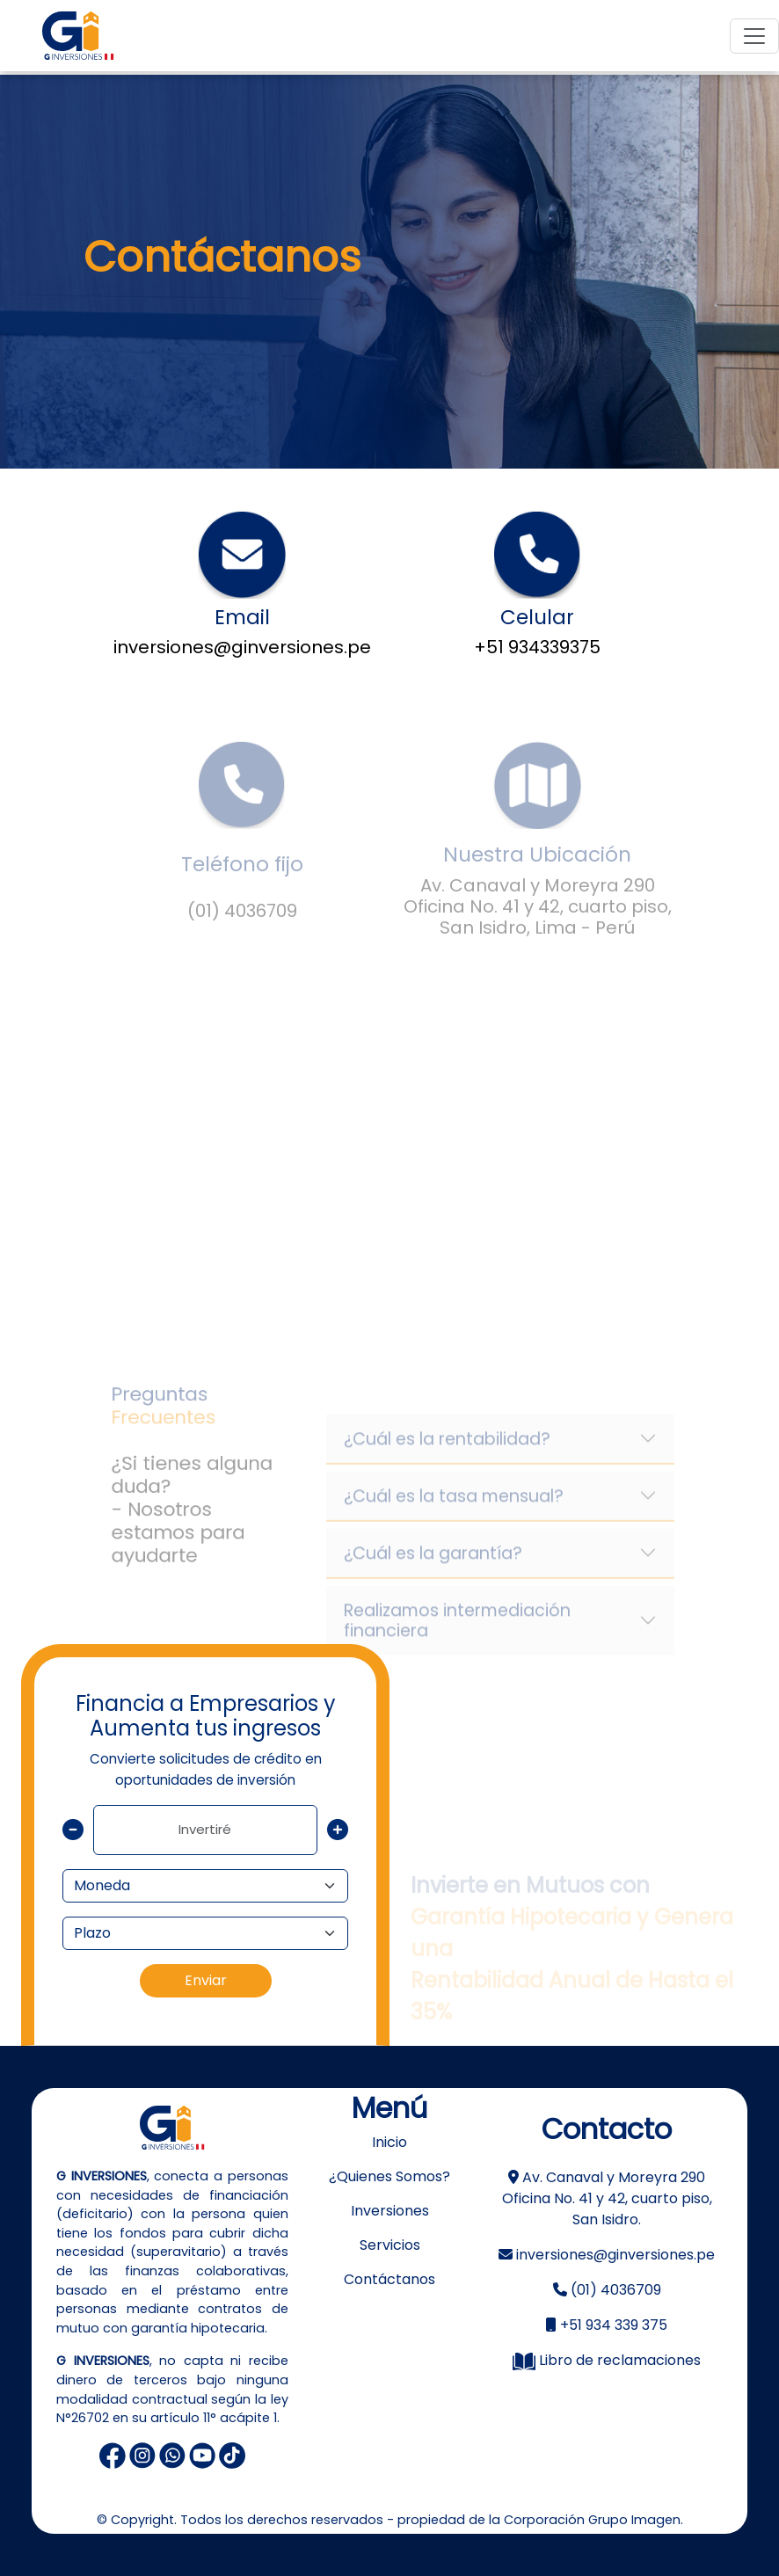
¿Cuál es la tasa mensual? (454, 1514)
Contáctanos (389, 2279)
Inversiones (390, 2211)
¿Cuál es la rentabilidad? (447, 1457)
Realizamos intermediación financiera (457, 1639)
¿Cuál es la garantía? (433, 1571)
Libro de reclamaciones (607, 2360)
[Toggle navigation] (754, 36)
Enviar (206, 1980)
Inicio (389, 2142)
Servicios (390, 2245)
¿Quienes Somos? (389, 2176)
